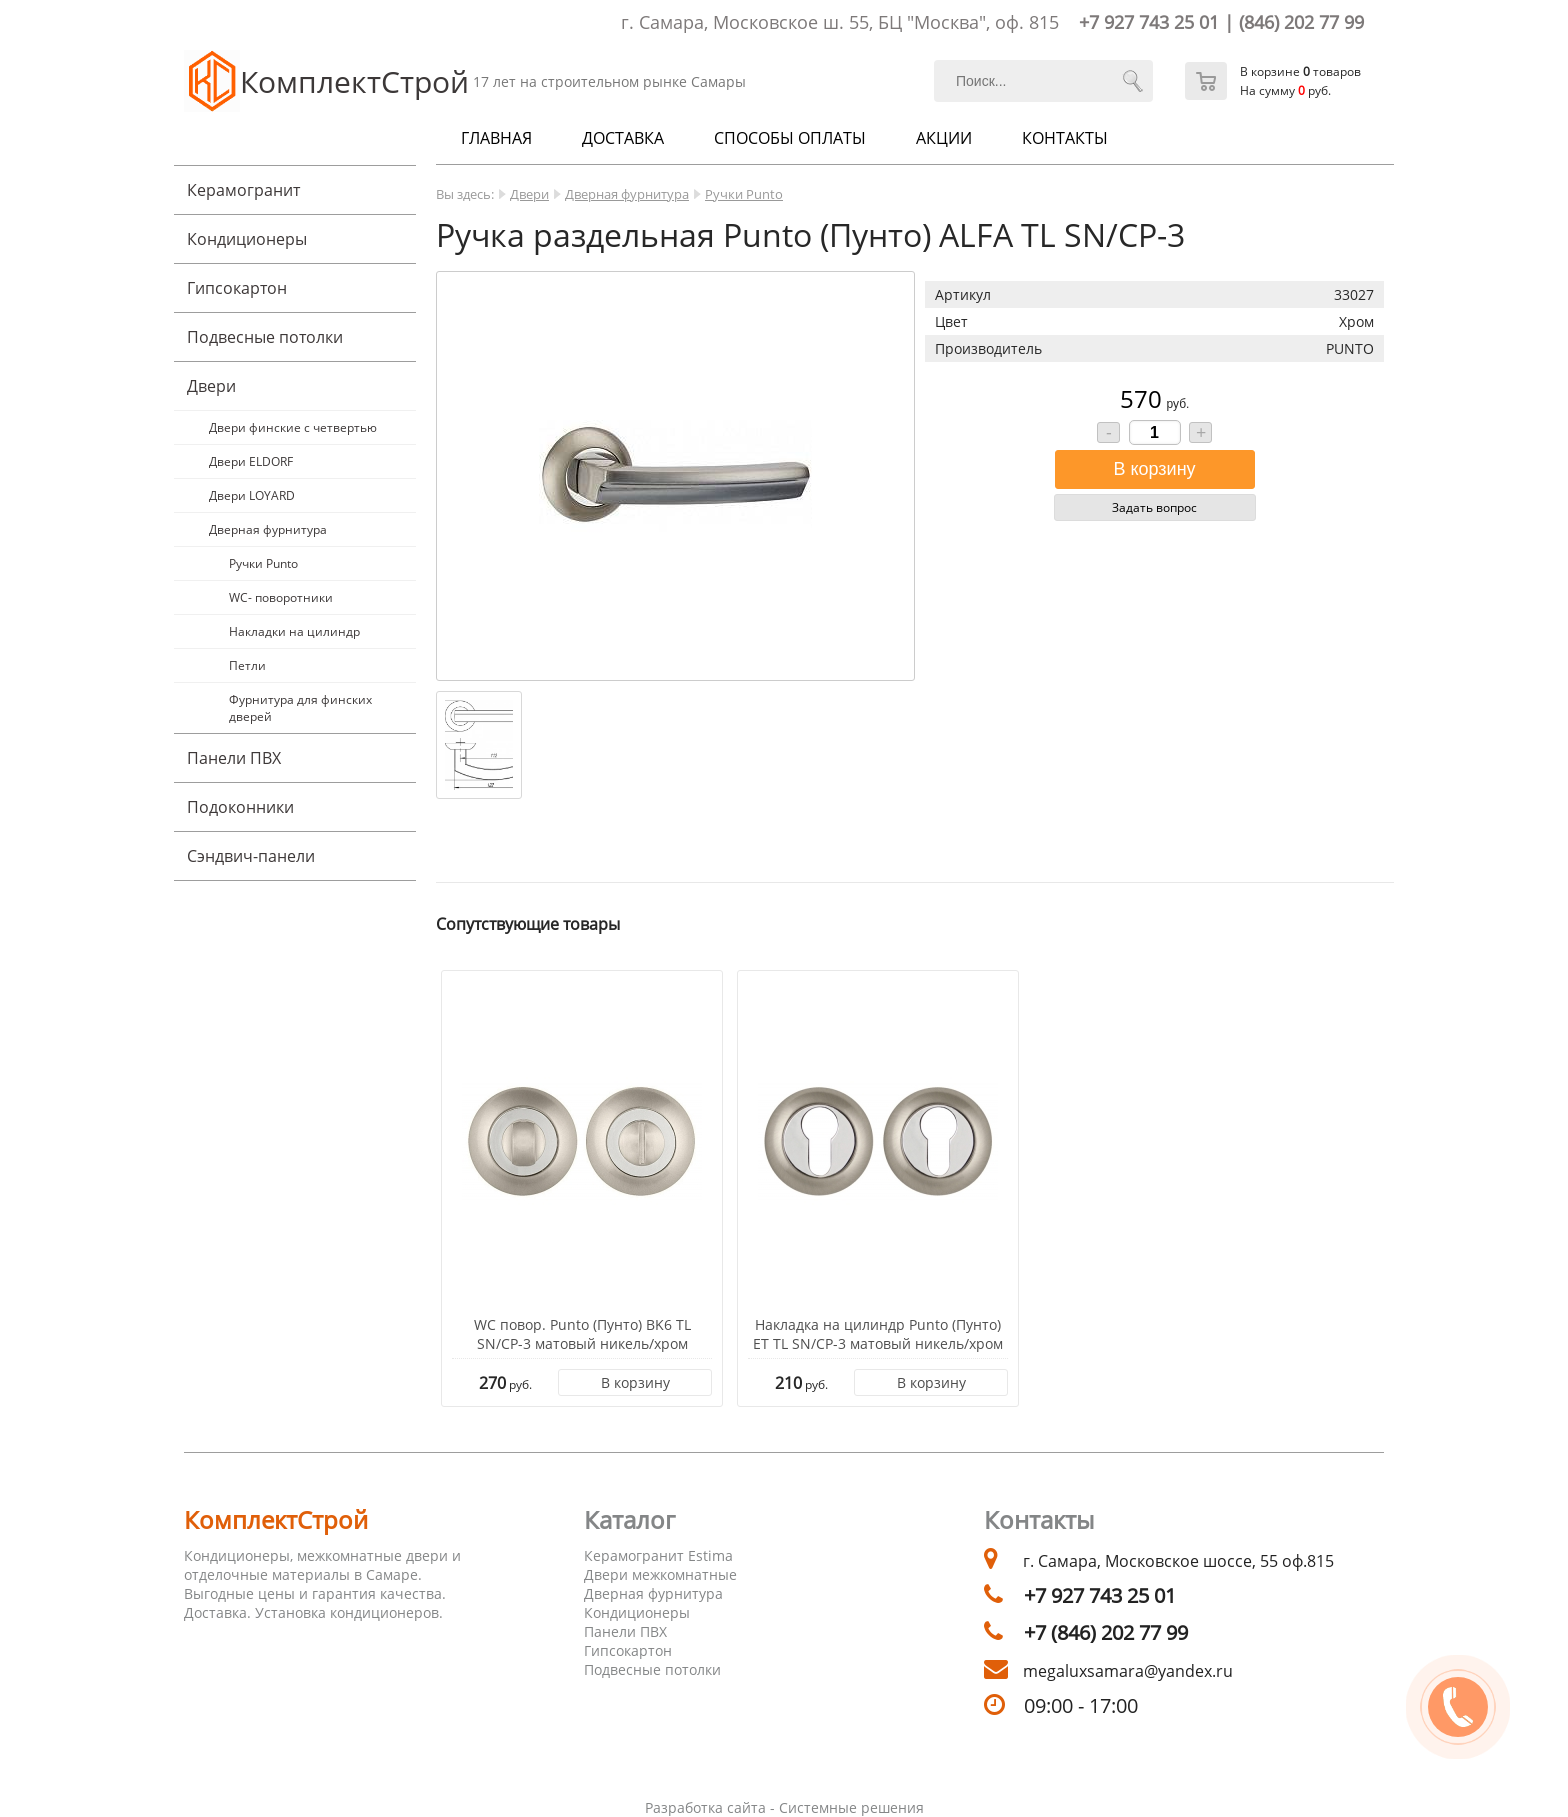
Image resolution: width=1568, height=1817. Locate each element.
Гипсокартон (237, 288)
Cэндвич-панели (251, 856)
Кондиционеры (247, 239)
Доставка (623, 138)
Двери (211, 386)
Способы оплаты (790, 138)
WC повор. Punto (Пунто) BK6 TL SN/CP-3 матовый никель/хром (582, 1334)
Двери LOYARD (252, 495)
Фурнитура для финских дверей (300, 708)
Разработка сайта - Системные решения (784, 1807)
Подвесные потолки (265, 337)
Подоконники (240, 807)
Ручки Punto (263, 563)
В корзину (635, 1382)
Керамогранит (243, 190)
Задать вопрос (1154, 507)
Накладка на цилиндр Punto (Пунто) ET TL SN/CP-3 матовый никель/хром (878, 1334)
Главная (496, 138)
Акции (944, 138)
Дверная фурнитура (268, 529)
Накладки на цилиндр (294, 631)
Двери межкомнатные (660, 1574)
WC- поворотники (281, 597)
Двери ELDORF (251, 461)
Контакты (1065, 138)
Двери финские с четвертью (293, 427)
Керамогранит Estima (658, 1555)
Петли (247, 665)
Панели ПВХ (234, 758)
